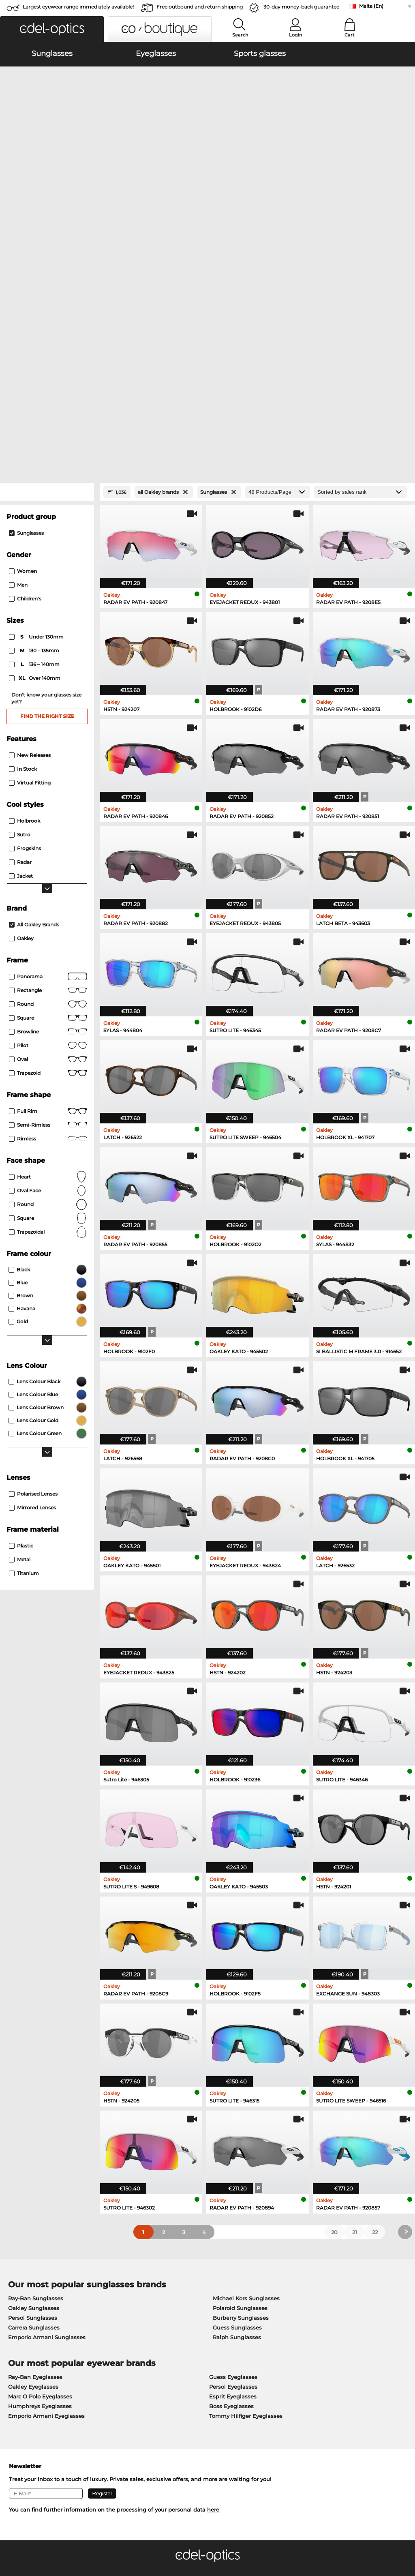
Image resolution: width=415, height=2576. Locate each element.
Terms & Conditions (31, 2537)
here (213, 2281)
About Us (18, 2370)
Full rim (48, 883)
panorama (48, 748)
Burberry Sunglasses (241, 2090)
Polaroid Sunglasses (240, 2080)
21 (354, 2004)
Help (282, 2370)
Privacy (70, 2537)
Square (48, 790)
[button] (52, 29)
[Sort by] (360, 264)
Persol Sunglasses (32, 2090)
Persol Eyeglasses (233, 2159)
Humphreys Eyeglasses (40, 2178)
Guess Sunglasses (237, 2099)
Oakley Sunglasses (33, 2080)
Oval (48, 831)
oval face (48, 962)
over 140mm (35, 450)
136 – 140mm (35, 436)
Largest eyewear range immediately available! (78, 7)
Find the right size (47, 488)
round (48, 776)
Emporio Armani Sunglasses (47, 2109)
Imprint (94, 2537)
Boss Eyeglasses (231, 2178)
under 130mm (37, 409)
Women (23, 343)
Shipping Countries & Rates (177, 2393)
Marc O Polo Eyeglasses (40, 2168)
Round (48, 976)
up (404, 2537)
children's (25, 371)
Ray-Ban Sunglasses (35, 2070)
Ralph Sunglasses (237, 2109)
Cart (349, 35)
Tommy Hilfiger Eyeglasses (245, 2188)
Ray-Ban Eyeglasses (35, 2149)
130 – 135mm (34, 422)
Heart (48, 949)
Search (240, 35)
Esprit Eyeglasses (233, 2168)
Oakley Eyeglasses (33, 2159)
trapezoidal (48, 1004)
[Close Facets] (47, 264)
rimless (48, 910)
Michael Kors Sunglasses (246, 2070)
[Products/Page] (277, 264)
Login (295, 35)
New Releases (30, 527)
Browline (48, 803)
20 (334, 2004)
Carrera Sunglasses (34, 2099)
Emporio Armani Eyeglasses (46, 2188)
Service (150, 2370)
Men (18, 357)
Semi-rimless (48, 897)
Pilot (48, 817)
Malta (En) (371, 6)
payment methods (165, 2383)
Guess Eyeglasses (233, 2149)
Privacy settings (26, 2383)
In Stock (23, 541)
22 (375, 2004)
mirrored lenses (32, 1280)
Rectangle (48, 762)
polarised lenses (33, 1266)
